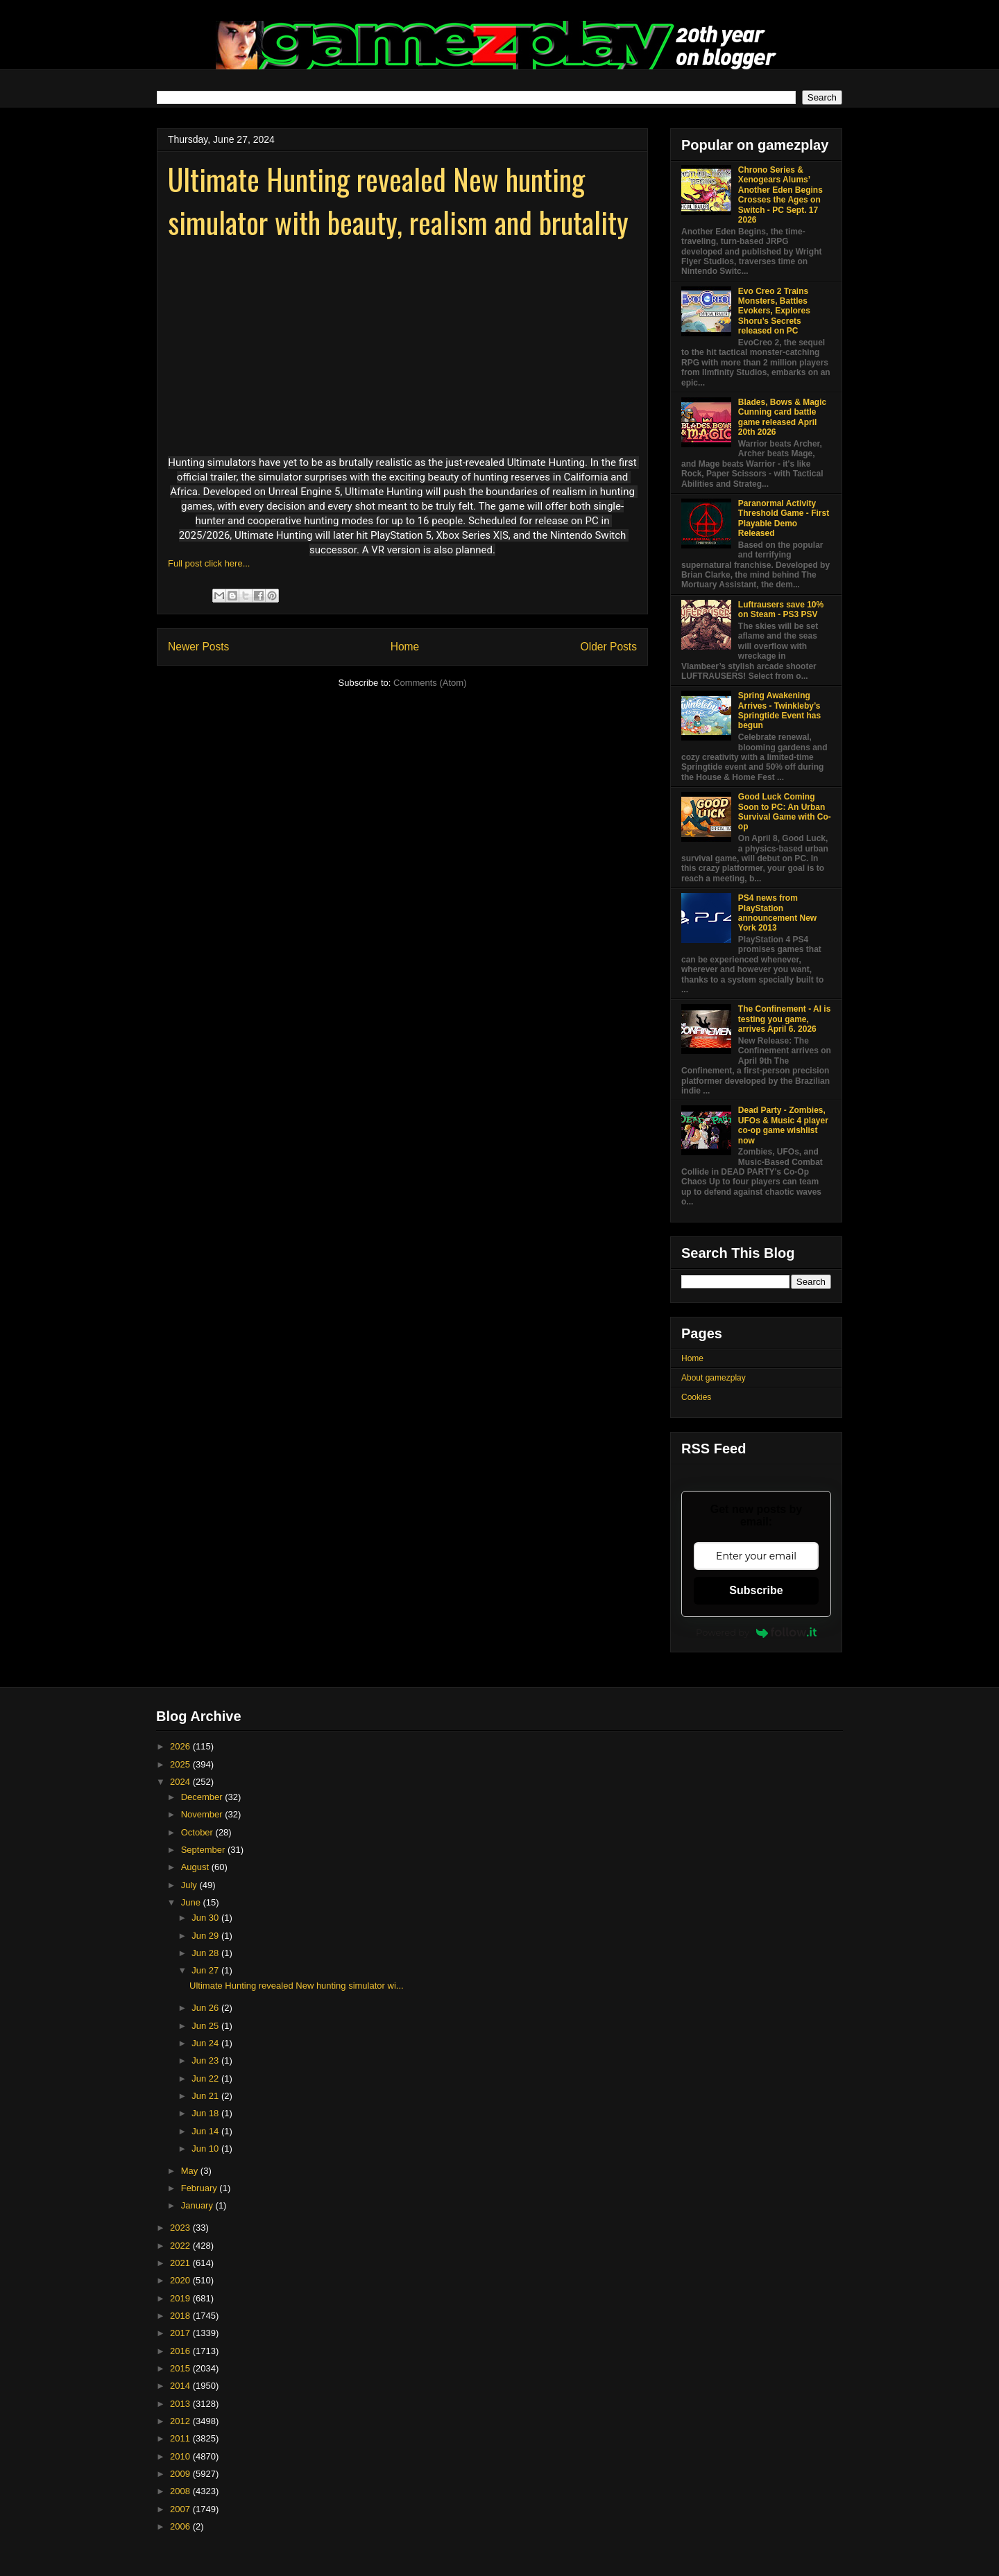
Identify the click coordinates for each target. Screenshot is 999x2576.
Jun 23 (206, 2060)
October (198, 1832)
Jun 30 (206, 1917)
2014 (181, 2385)
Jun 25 (206, 2026)
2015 (181, 2368)
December (203, 1797)
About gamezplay (713, 1378)
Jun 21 (206, 2096)
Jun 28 (206, 1953)
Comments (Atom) (429, 682)
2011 (181, 2438)
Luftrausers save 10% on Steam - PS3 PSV (780, 609)
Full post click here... (209, 563)
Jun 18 (206, 2113)
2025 (181, 1764)
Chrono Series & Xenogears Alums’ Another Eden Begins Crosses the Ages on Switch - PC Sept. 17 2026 (780, 195)
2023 (181, 2227)
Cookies (696, 1397)
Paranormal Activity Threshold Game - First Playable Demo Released (783, 518)
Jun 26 (206, 2008)
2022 (181, 2245)
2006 (181, 2526)
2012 (181, 2421)
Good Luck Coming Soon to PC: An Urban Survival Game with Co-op (784, 811)
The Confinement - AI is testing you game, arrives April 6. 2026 (784, 1019)
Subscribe (756, 1590)
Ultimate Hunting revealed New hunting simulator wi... (296, 1985)
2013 (181, 2403)
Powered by (756, 1632)
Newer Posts (198, 646)
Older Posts (609, 646)
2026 (181, 1746)
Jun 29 (206, 1935)
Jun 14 (206, 2131)
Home (405, 646)
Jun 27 (206, 1970)
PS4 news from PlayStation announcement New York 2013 (777, 913)
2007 (181, 2509)
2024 (181, 1782)
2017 (181, 2333)
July (190, 1885)
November (203, 1814)
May (190, 2171)
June (192, 1902)
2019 (181, 2298)
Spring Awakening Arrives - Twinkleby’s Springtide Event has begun (779, 710)
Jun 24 (206, 2043)
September (204, 1849)
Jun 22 (206, 2078)
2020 (181, 2280)
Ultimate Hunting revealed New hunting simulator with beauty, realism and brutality (398, 200)
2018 (181, 2315)
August (196, 1867)
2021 (181, 2263)
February (200, 2188)
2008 (181, 2491)
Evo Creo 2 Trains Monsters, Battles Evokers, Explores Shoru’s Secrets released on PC (774, 311)
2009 (181, 2474)
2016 (181, 2351)
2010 (181, 2456)
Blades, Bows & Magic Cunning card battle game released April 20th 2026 (782, 417)
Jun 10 (206, 2148)
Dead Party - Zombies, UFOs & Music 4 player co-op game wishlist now (783, 1125)
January (198, 2205)
